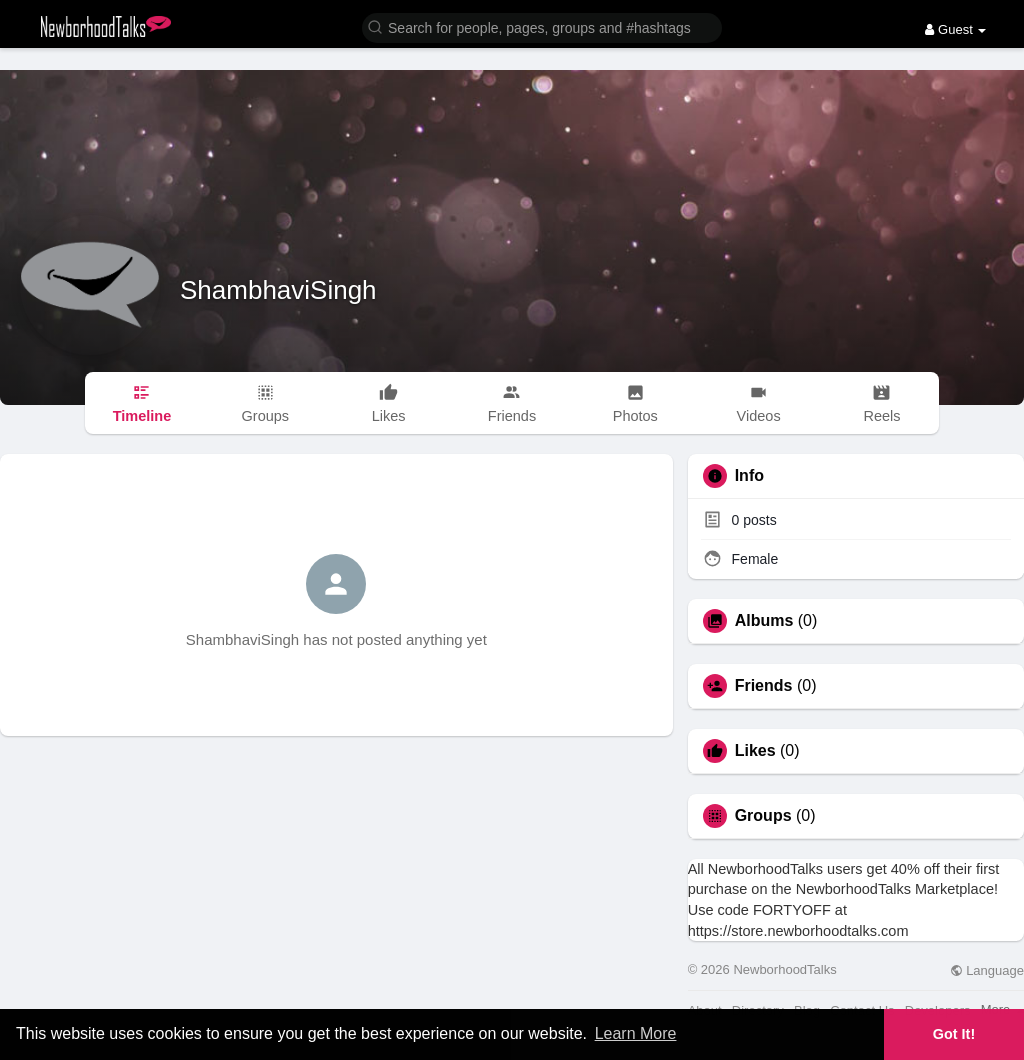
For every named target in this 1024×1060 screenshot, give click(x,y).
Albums (764, 621)
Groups (763, 816)
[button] (542, 26)
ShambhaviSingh (278, 290)
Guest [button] (955, 29)
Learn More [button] (636, 1033)
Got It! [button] (954, 1034)
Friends (764, 686)
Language (987, 970)
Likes (755, 751)
